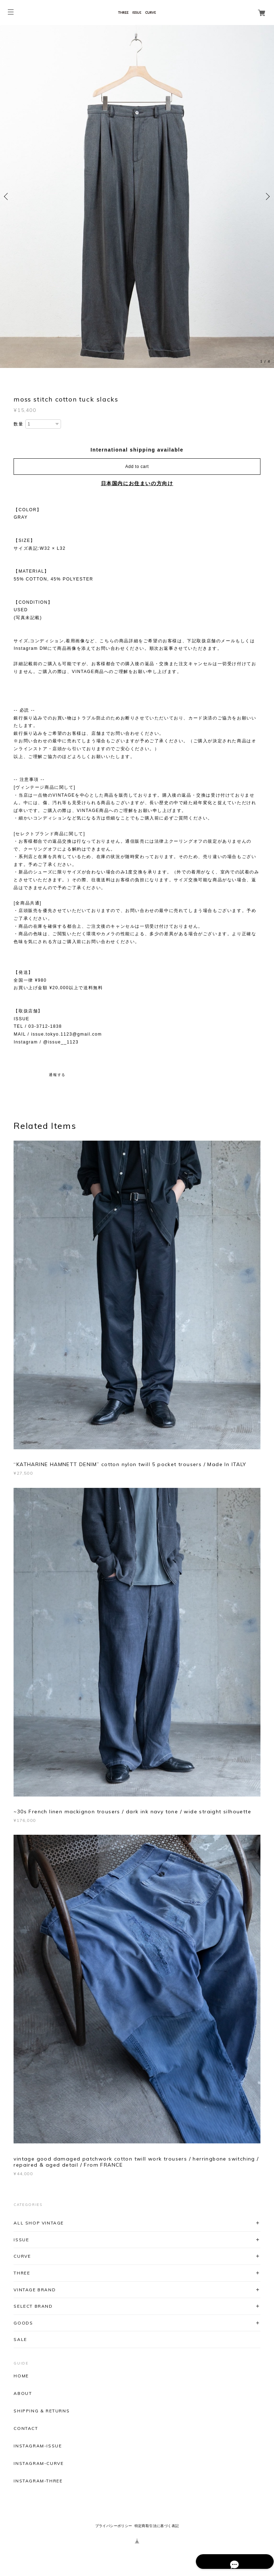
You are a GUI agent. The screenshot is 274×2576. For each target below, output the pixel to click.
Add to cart (137, 466)
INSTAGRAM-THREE (38, 2480)
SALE (20, 2339)
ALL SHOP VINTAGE (39, 2223)
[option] (137, 196)
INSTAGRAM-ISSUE (38, 2445)
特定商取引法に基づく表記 (157, 2526)
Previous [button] (7, 196)
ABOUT (23, 2393)
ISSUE (21, 2239)
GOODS (23, 2323)
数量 (18, 424)
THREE (22, 2273)
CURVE (22, 2256)
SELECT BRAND (33, 2306)
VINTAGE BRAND (35, 2289)
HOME (21, 2375)
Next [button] (267, 196)
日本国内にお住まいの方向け (137, 483)
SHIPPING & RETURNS (42, 2410)
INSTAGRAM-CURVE (39, 2463)
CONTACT (26, 2428)
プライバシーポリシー (113, 2526)
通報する (57, 1075)
